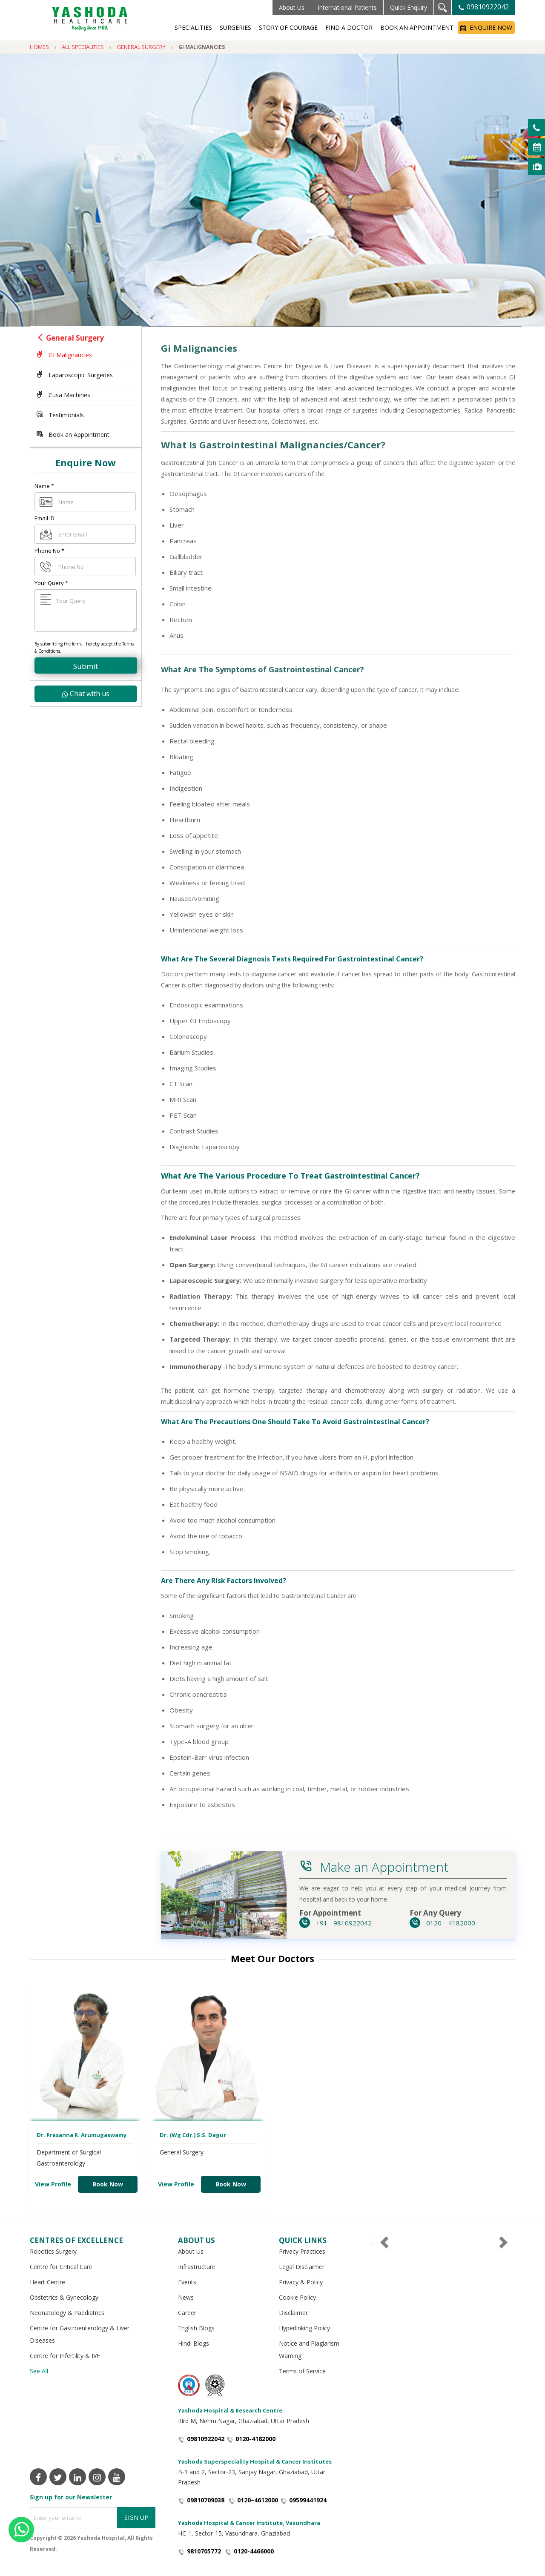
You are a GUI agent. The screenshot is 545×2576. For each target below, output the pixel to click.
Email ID (44, 518)
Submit (85, 666)
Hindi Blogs (193, 2343)
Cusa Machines (63, 395)
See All (39, 2371)
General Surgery (75, 338)
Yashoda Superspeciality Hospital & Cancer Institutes (255, 2461)
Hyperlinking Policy (304, 2328)
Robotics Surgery (53, 2251)
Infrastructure (196, 2267)
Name (44, 486)
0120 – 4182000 (442, 1923)
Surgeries (235, 27)
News (186, 2297)
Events (187, 2282)
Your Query (51, 583)
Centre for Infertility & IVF (65, 2356)
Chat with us (85, 693)
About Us (291, 7)
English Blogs (196, 2328)
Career (187, 2313)
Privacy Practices (302, 2251)
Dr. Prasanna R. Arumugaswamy (81, 2135)
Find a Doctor (349, 27)
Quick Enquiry (408, 7)
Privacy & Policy (301, 2282)
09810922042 (484, 6)
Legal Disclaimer (301, 2267)
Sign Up (136, 2517)
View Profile (53, 2184)
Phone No (49, 550)
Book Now (107, 2184)
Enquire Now (486, 27)
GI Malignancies (64, 355)
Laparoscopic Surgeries (75, 375)
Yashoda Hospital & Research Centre (230, 2410)
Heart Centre (47, 2282)
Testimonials (60, 415)
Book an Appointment (416, 27)
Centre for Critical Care (61, 2267)
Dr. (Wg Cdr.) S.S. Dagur (193, 2135)
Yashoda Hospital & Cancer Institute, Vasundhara (249, 2523)
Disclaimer (293, 2313)
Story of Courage (288, 27)
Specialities (193, 27)
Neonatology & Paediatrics (67, 2313)
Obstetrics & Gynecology (64, 2297)
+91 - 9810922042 (335, 1923)
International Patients (347, 7)
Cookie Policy (297, 2297)
